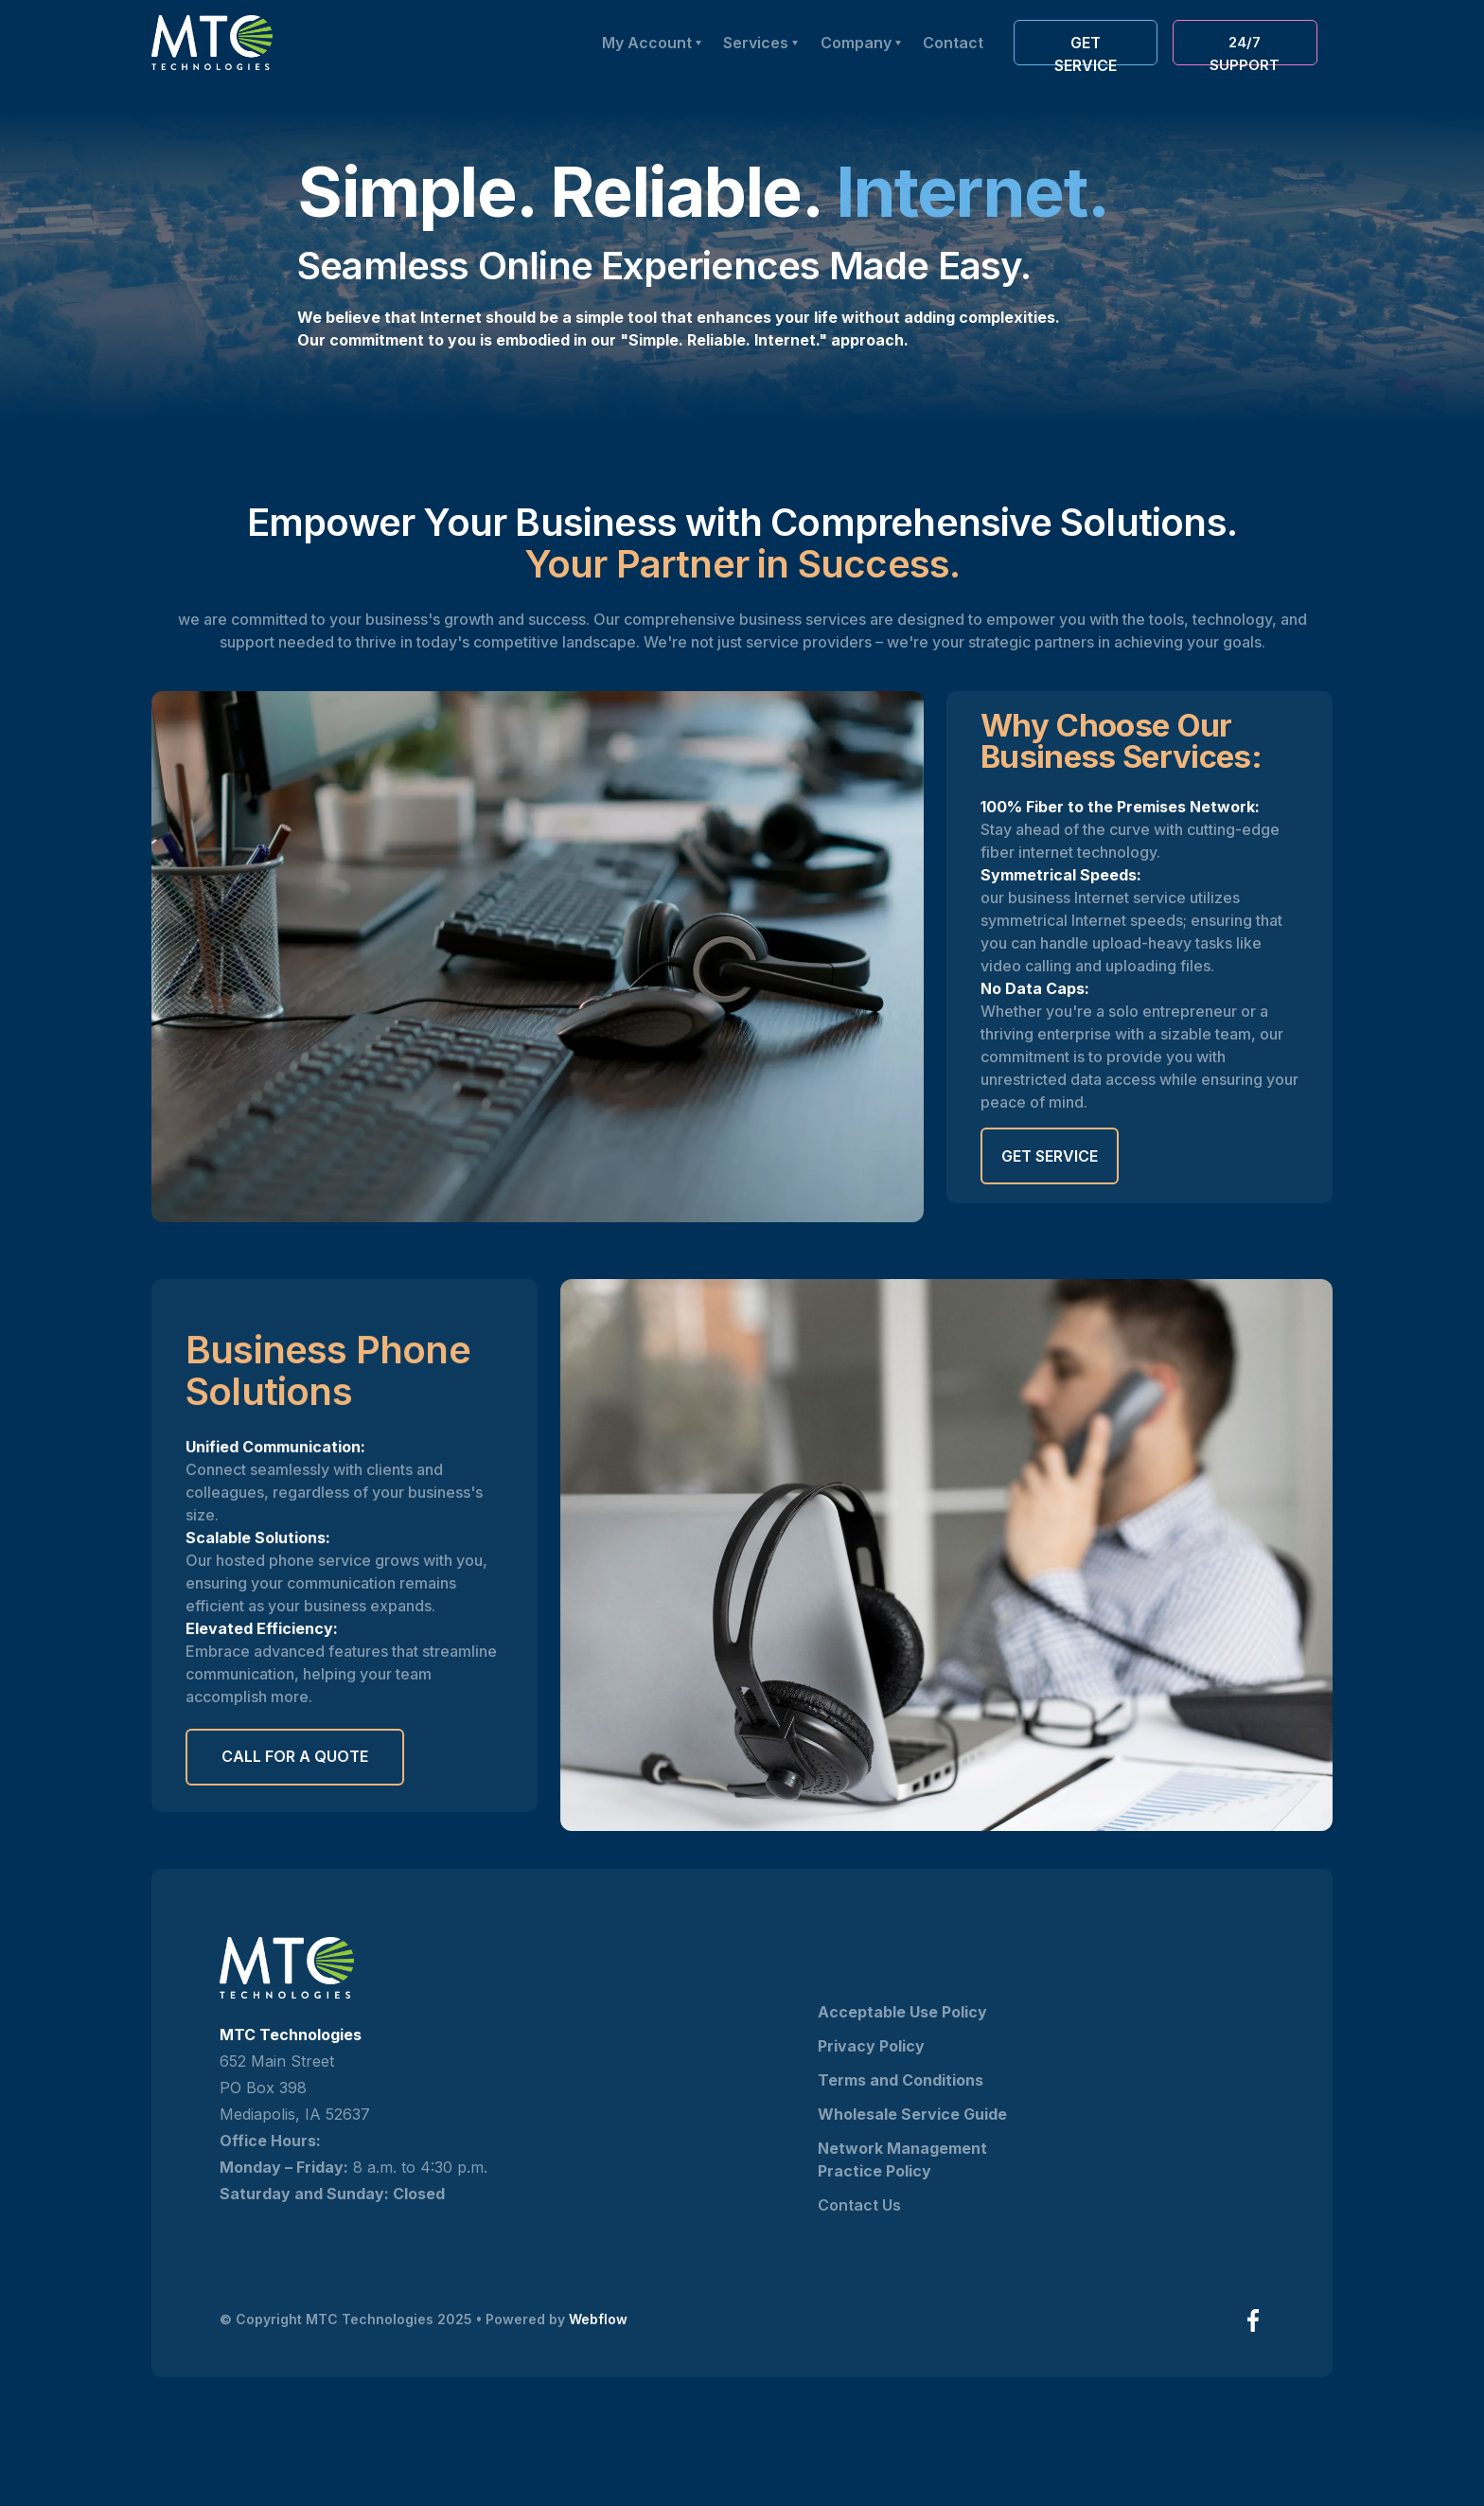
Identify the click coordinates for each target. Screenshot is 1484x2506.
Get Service (1049, 1155)
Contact (953, 42)
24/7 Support (1245, 49)
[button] (860, 42)
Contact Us (859, 2204)
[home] (212, 42)
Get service (1085, 49)
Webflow (598, 2319)
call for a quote (294, 1757)
